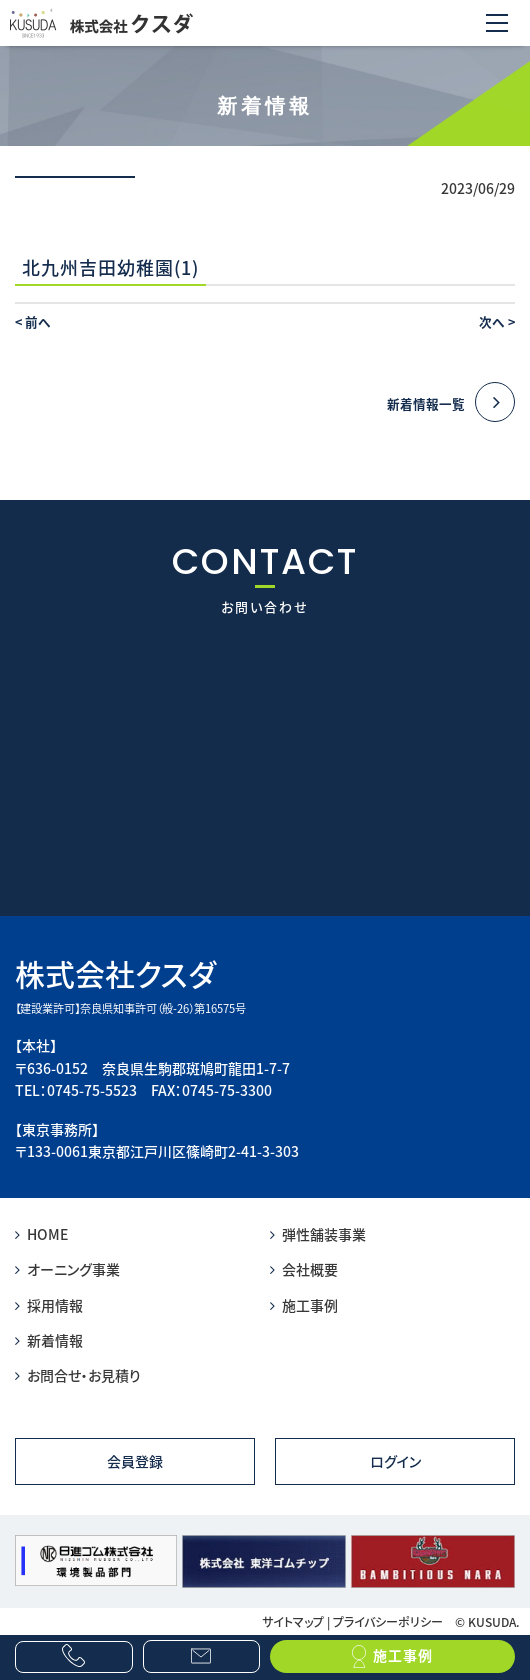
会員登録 (135, 1461)
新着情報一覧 (451, 403)
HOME (41, 1234)
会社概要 (304, 1269)
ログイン (395, 1461)
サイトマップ (293, 1621)
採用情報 (49, 1305)
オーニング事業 (67, 1269)
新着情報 (49, 1340)
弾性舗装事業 (318, 1234)
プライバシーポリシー (388, 1621)
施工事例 (304, 1305)
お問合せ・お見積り (78, 1375)
